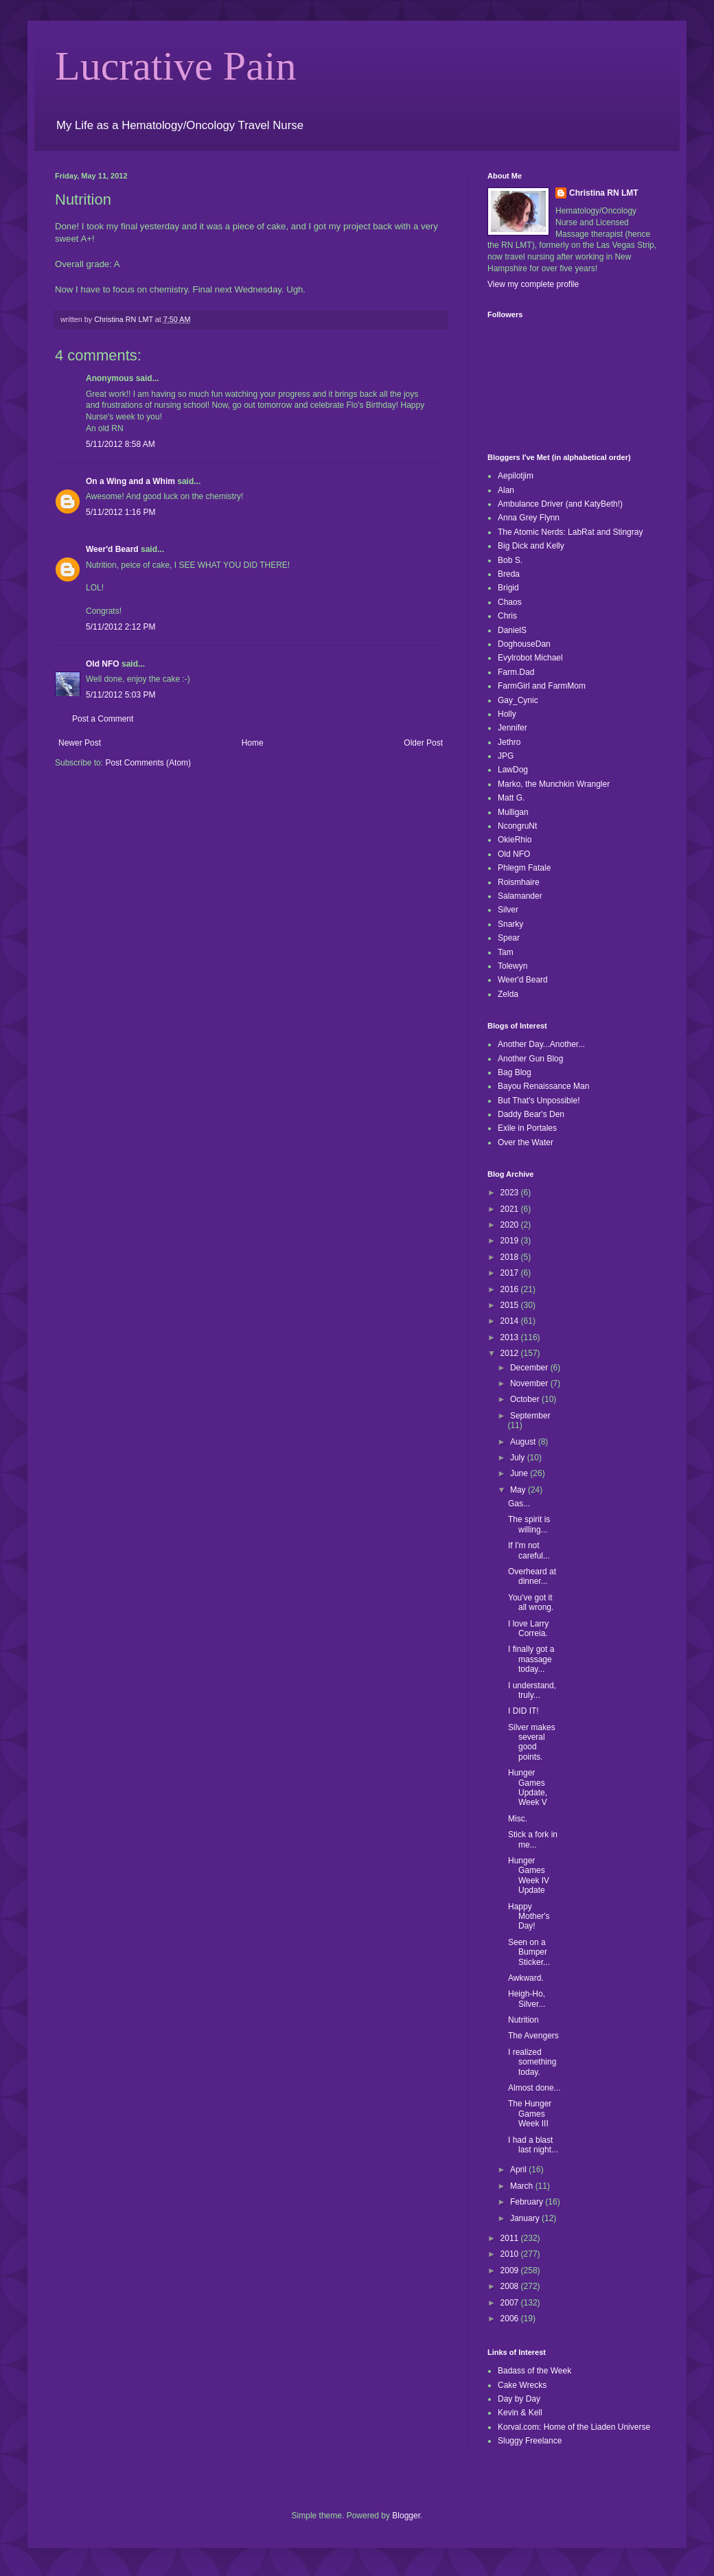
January (526, 2218)
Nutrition (523, 2020)
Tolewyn (512, 966)
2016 (510, 1289)
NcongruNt (517, 826)
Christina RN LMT (603, 193)
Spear (509, 938)
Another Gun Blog (530, 1058)
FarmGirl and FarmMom (542, 686)
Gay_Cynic (518, 700)
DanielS (512, 630)
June (520, 1473)
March (523, 2186)
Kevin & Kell (520, 2412)
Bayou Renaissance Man (543, 1086)
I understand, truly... (532, 1690)
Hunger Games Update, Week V (527, 1787)
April (519, 2169)
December (530, 1367)
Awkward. (526, 1978)
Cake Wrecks (522, 2385)
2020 (510, 1225)
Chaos (510, 602)
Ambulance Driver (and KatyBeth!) (560, 504)
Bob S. (510, 560)
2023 (510, 1192)
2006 (510, 2318)
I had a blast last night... (533, 2144)
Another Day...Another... (541, 1044)
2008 (510, 2286)
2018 (510, 1257)
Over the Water (525, 1142)
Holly (507, 714)
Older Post (423, 743)
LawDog (513, 769)
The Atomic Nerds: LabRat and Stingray (570, 532)
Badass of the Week (534, 2371)
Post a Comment (102, 719)
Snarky (510, 924)
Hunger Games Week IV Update (528, 1875)
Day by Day (519, 2399)
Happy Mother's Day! (529, 1916)
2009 (510, 2270)
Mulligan (513, 812)
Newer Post (79, 743)
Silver (508, 910)
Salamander (520, 896)
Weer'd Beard (112, 549)
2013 (510, 1337)
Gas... (519, 1503)
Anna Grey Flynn (529, 517)
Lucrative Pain (176, 66)
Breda (509, 574)
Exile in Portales (527, 1128)
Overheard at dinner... (532, 1576)
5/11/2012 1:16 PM (120, 512)
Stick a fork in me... (532, 1839)
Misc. (517, 1819)
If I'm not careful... (529, 1550)
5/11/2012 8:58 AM (120, 444)
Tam (506, 952)
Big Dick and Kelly (531, 546)
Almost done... (534, 2088)
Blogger (406, 2515)
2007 (510, 2303)
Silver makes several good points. (531, 1742)
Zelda (508, 994)
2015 (510, 1305)
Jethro (509, 742)
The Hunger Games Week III (529, 2113)
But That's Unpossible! (538, 1100)
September (530, 1416)
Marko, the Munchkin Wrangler (554, 784)
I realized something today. (532, 2062)
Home (253, 743)
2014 (510, 1321)
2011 (510, 2238)
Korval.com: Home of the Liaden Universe (574, 2427)
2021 (510, 1209)
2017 (510, 1273)
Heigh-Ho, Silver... (526, 1998)
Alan (506, 490)
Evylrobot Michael (530, 658)
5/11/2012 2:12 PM (120, 627)
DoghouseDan (524, 644)
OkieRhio (514, 839)
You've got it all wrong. (530, 1602)
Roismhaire (519, 882)
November (530, 1383)
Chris (507, 616)
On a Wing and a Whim (130, 481)
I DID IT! (523, 1711)
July (518, 1457)
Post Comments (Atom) (148, 763)
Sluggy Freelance (530, 2441)
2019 (510, 1240)
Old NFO (102, 664)
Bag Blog (514, 1072)
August (524, 1442)
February (527, 2202)
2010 (510, 2254)
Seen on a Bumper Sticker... (529, 1952)
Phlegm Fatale (524, 868)
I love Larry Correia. (528, 1628)
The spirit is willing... (529, 1524)
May (519, 1490)
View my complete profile (533, 284)
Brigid (508, 588)
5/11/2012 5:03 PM (120, 695)
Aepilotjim (515, 476)
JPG (506, 756)
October (526, 1399)
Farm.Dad (516, 672)
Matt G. (511, 798)
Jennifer (512, 728)
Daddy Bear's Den (531, 1114)
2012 (510, 1353)
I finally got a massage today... (531, 1659)
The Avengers (533, 2035)
